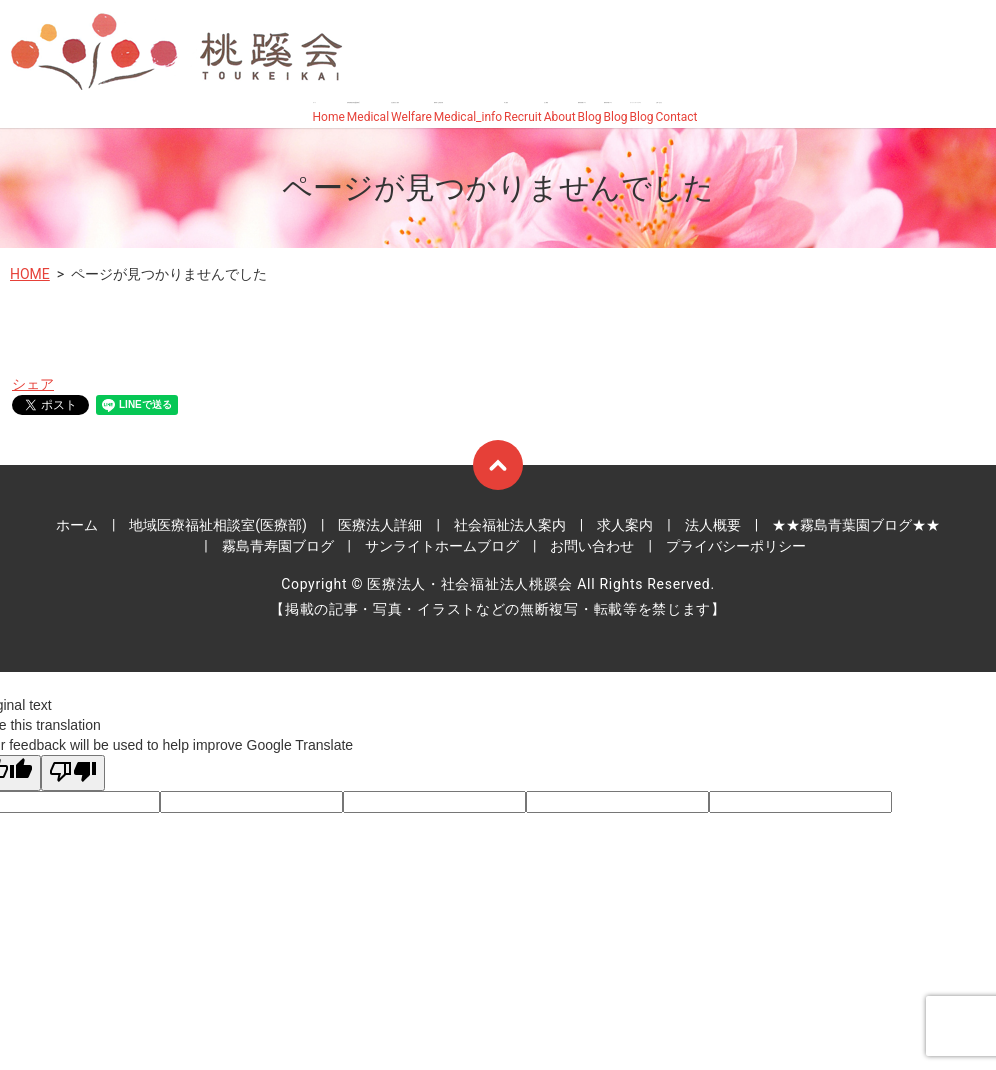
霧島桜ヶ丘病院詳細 (468, 114)
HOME (30, 274)
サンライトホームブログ (642, 114)
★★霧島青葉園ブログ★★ (856, 525)
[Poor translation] (73, 773)
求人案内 (523, 114)
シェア (33, 384)
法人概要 (560, 114)
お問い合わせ (677, 114)
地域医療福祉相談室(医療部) (368, 114)
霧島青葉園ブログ (590, 114)
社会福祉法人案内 (411, 114)
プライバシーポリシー (736, 546)
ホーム (329, 114)
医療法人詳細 (380, 525)
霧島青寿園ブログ (616, 114)
